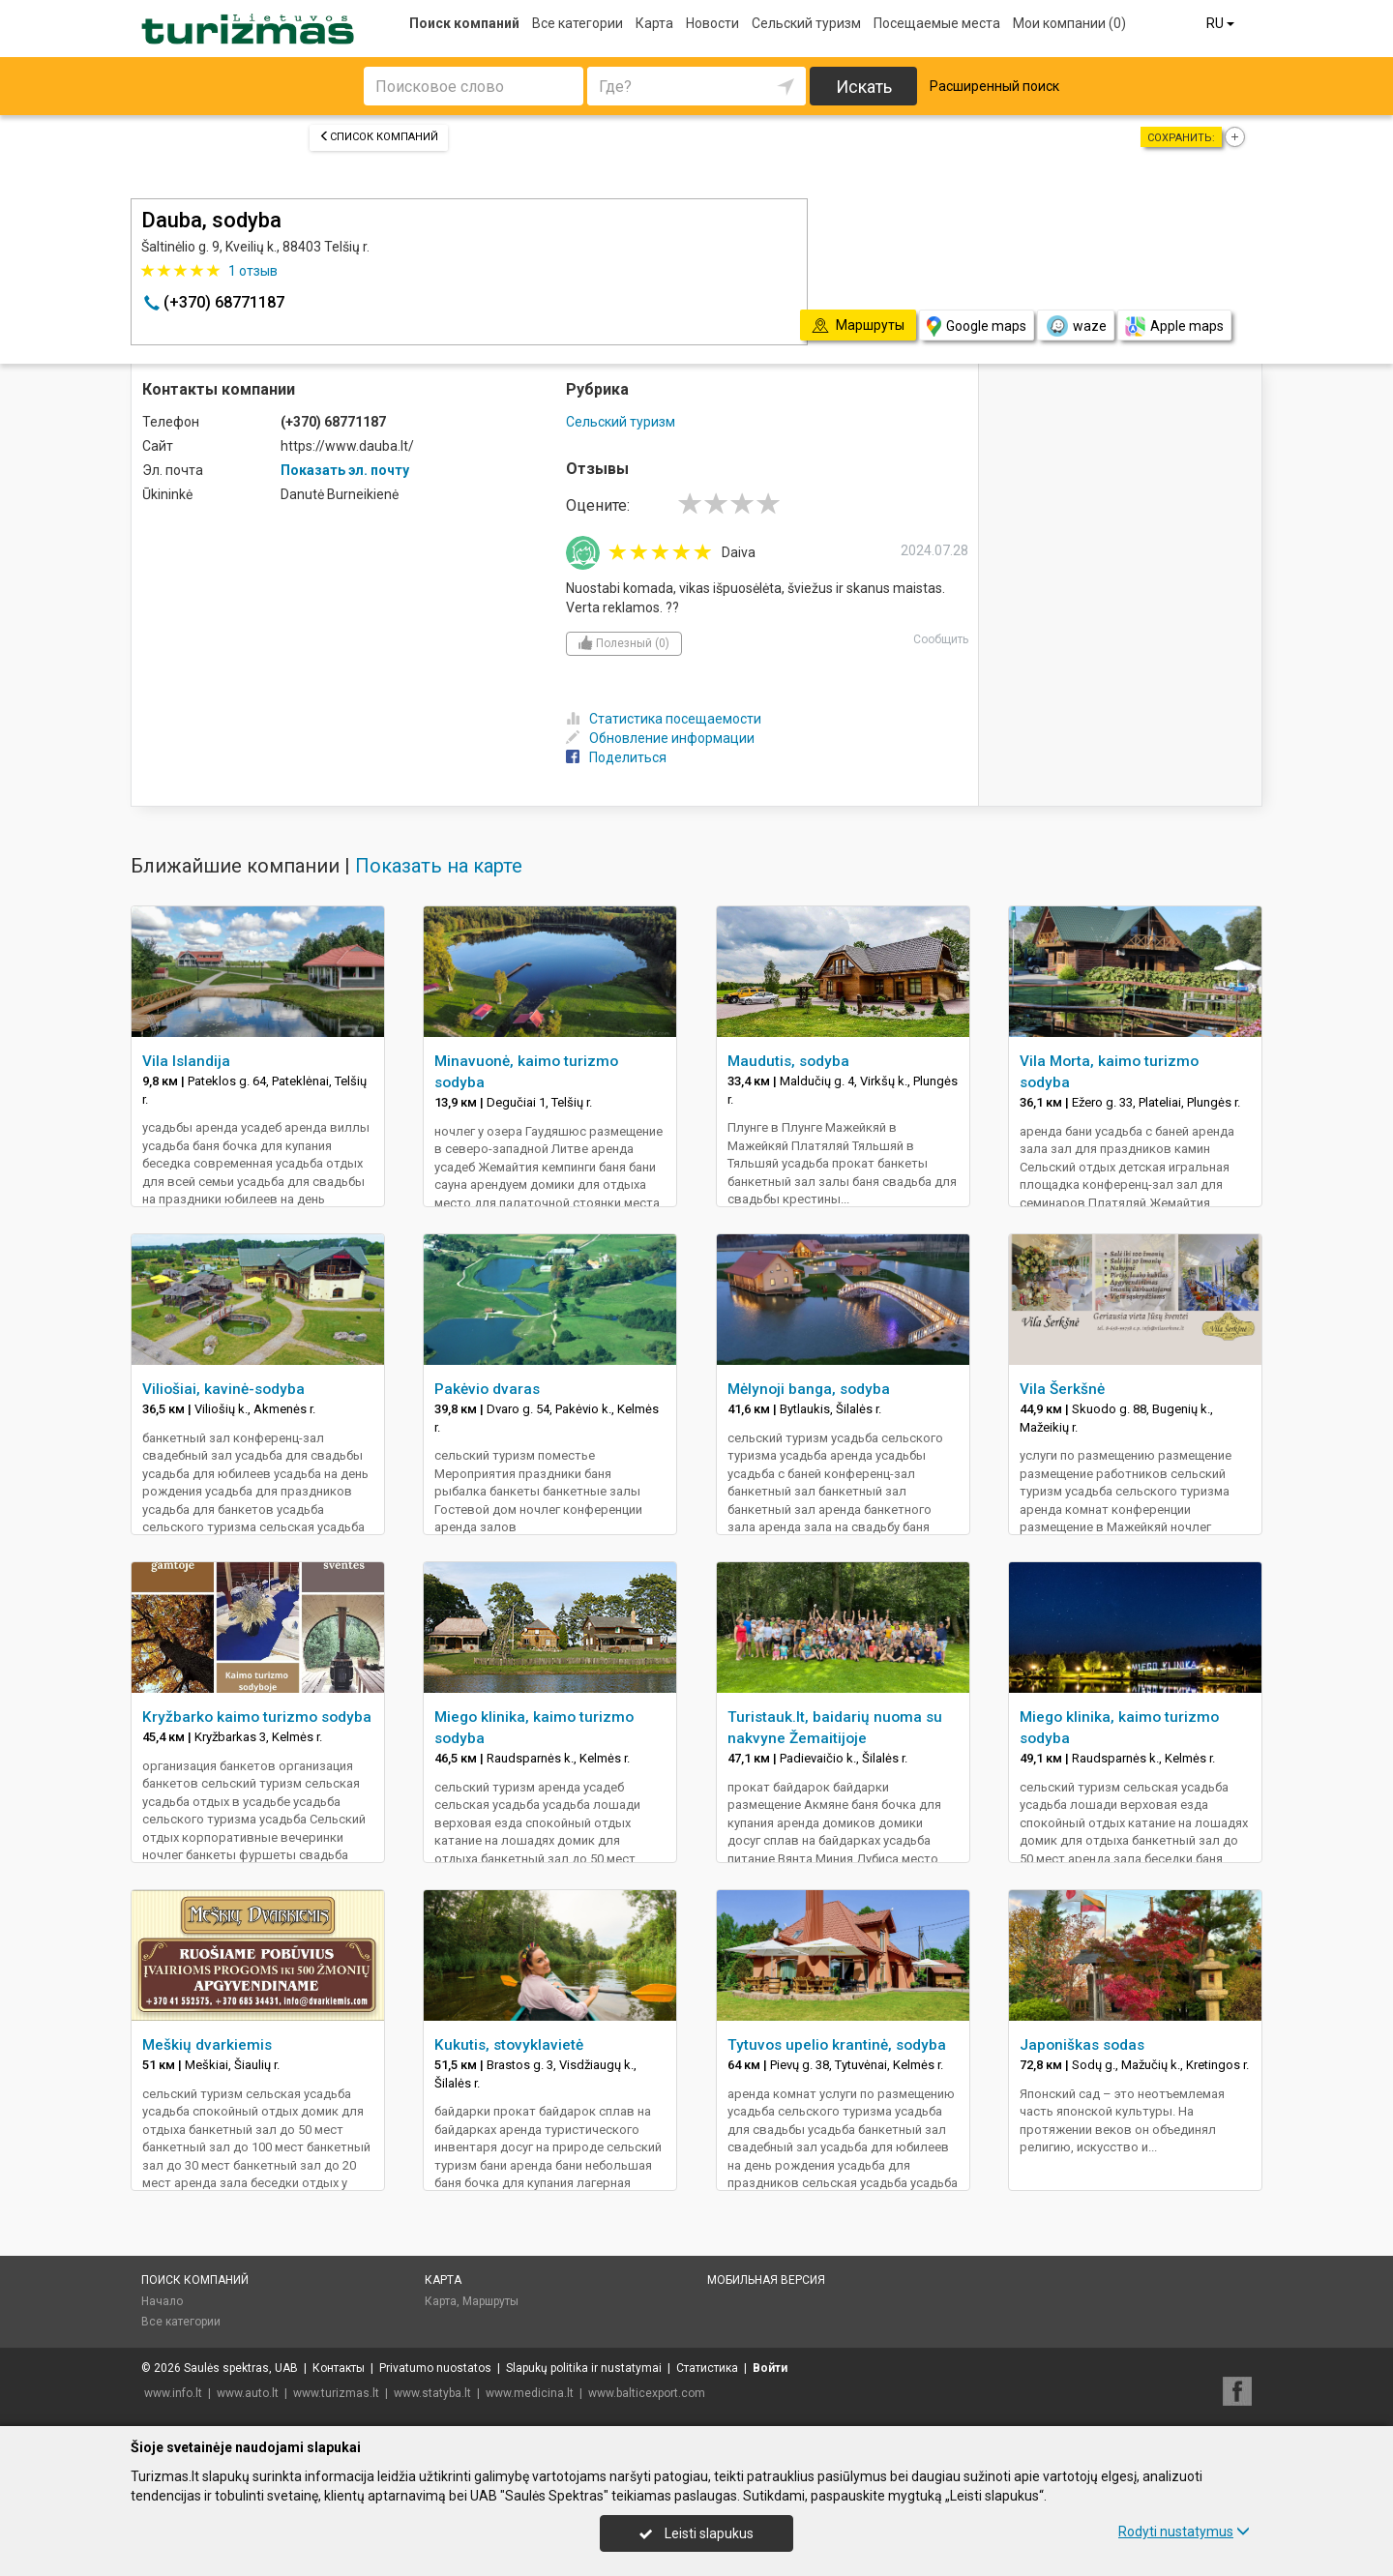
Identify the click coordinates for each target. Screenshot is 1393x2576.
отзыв (253, 271)
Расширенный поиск (994, 86)
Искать (864, 86)
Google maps (976, 326)
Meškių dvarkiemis (207, 2045)
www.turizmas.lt (336, 2393)
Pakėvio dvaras (487, 1389)
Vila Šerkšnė (1062, 1389)
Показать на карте (438, 865)
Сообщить (940, 639)
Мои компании (1069, 23)
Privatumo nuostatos (435, 2368)
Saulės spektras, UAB (241, 2368)
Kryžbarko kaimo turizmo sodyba (256, 1717)
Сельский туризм (806, 23)
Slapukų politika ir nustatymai (584, 2368)
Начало (162, 2301)
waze (1076, 326)
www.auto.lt (248, 2393)
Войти (770, 2368)
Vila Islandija (186, 1061)
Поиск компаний (464, 23)
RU (1221, 23)
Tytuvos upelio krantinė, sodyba (836, 2045)
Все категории (577, 23)
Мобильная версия (766, 2280)
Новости (712, 23)
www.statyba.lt (432, 2393)
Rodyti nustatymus (1184, 2531)
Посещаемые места (937, 23)
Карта (654, 23)
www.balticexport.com (646, 2393)
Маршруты (490, 2301)
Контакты (338, 2368)
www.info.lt (173, 2393)
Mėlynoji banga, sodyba (808, 1389)
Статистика (707, 2368)
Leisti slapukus (696, 2533)
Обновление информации (660, 738)
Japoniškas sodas (1082, 2045)
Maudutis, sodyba (788, 1061)
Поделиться (616, 757)
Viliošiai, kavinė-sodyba (223, 1389)
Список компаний (378, 137)
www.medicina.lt (530, 2393)
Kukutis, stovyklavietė (508, 2045)
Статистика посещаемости (663, 718)
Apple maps (1174, 326)
